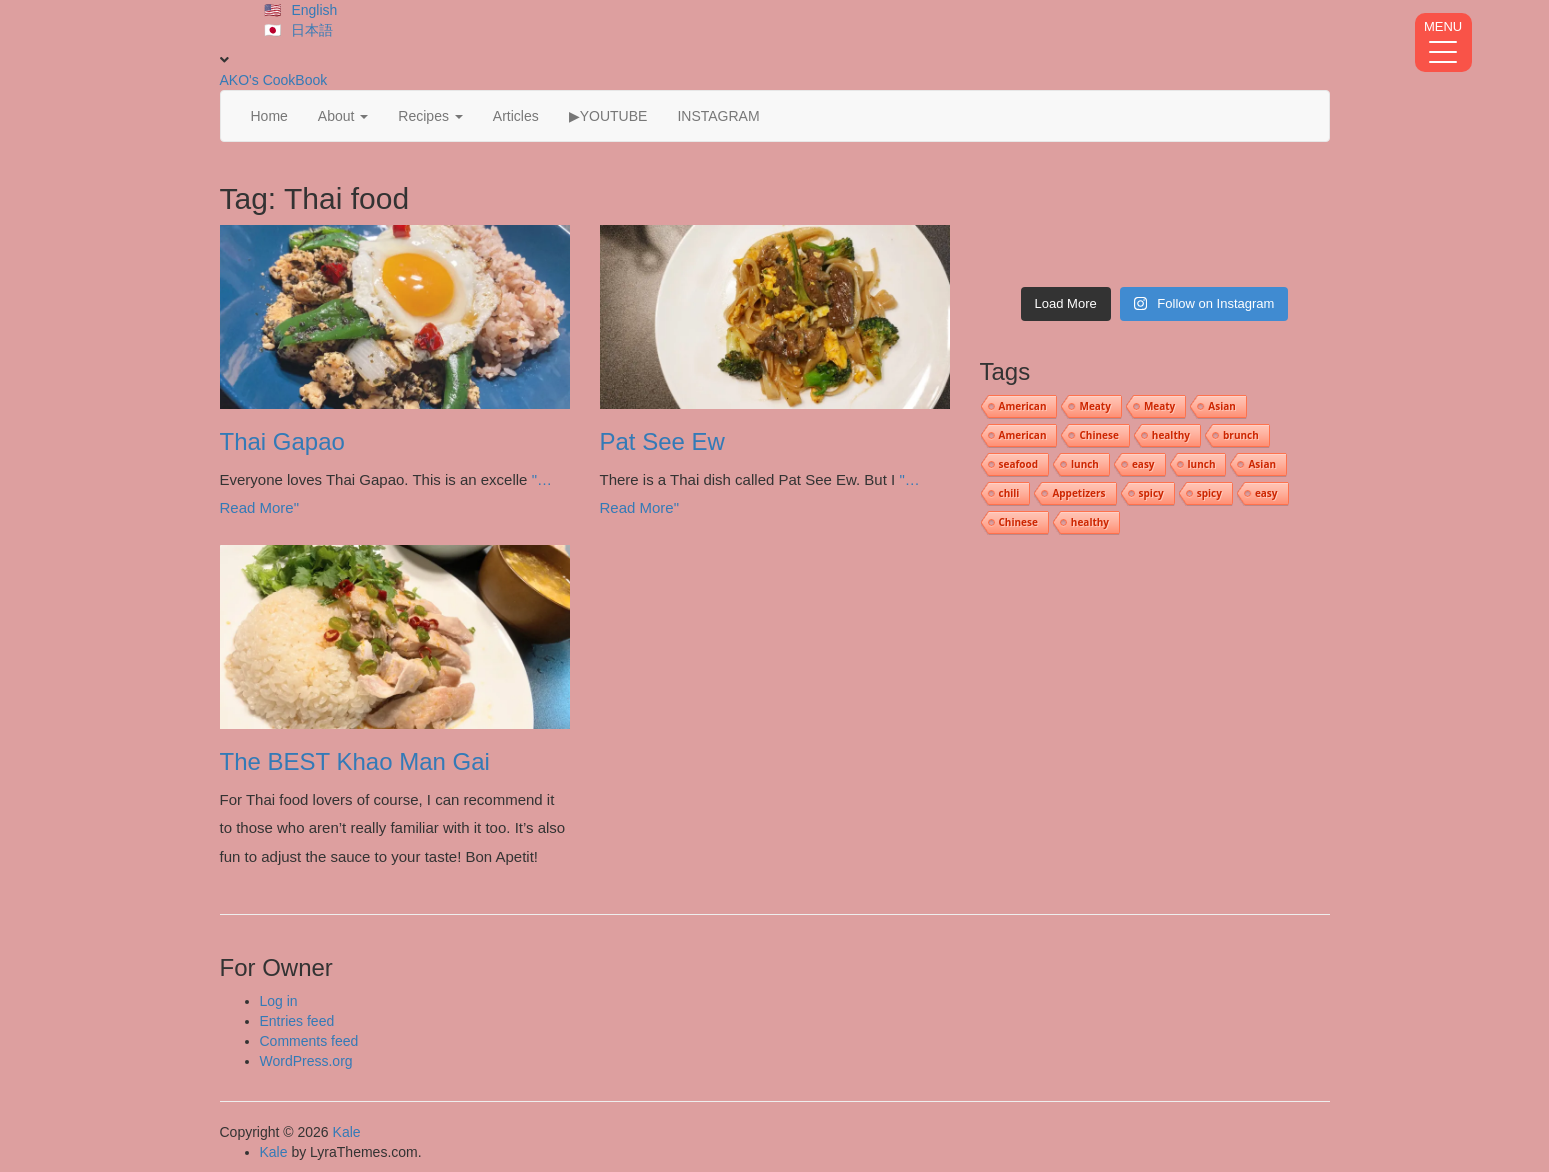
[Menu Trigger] (1443, 42)
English (314, 10)
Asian (1222, 406)
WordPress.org (306, 1061)
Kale (347, 1132)
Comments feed (309, 1041)
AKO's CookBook (274, 80)
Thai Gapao (282, 441)
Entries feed (297, 1021)
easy (1143, 464)
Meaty (1094, 406)
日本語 (312, 30)
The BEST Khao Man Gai (355, 761)
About (343, 116)
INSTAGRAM (718, 116)
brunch (1241, 435)
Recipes (430, 116)
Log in (279, 1001)
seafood (1019, 464)
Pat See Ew (662, 441)
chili (1009, 493)
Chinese (1098, 435)
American (1023, 406)
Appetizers (1078, 493)
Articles (516, 116)
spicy (1151, 493)
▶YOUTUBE (608, 116)
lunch (1085, 464)
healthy (1171, 435)
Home (269, 116)
